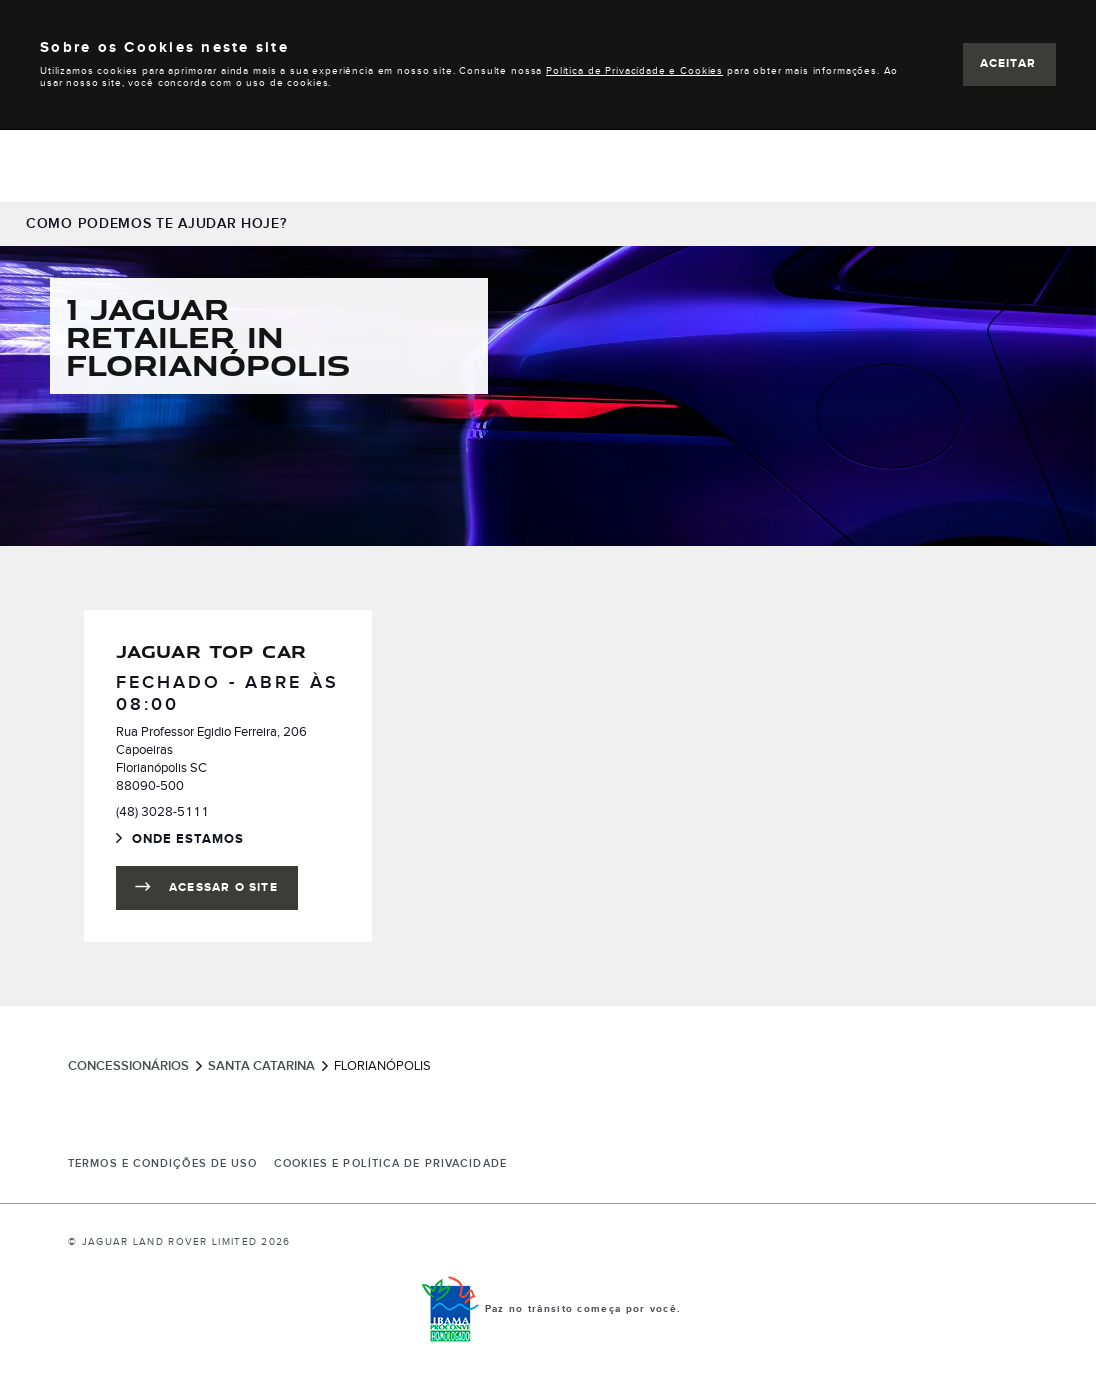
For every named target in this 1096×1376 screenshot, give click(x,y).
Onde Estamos (201, 840)
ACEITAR (1008, 63)
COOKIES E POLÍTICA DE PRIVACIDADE (390, 1164)
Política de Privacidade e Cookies (634, 71)
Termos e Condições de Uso (163, 1164)
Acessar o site (223, 887)
